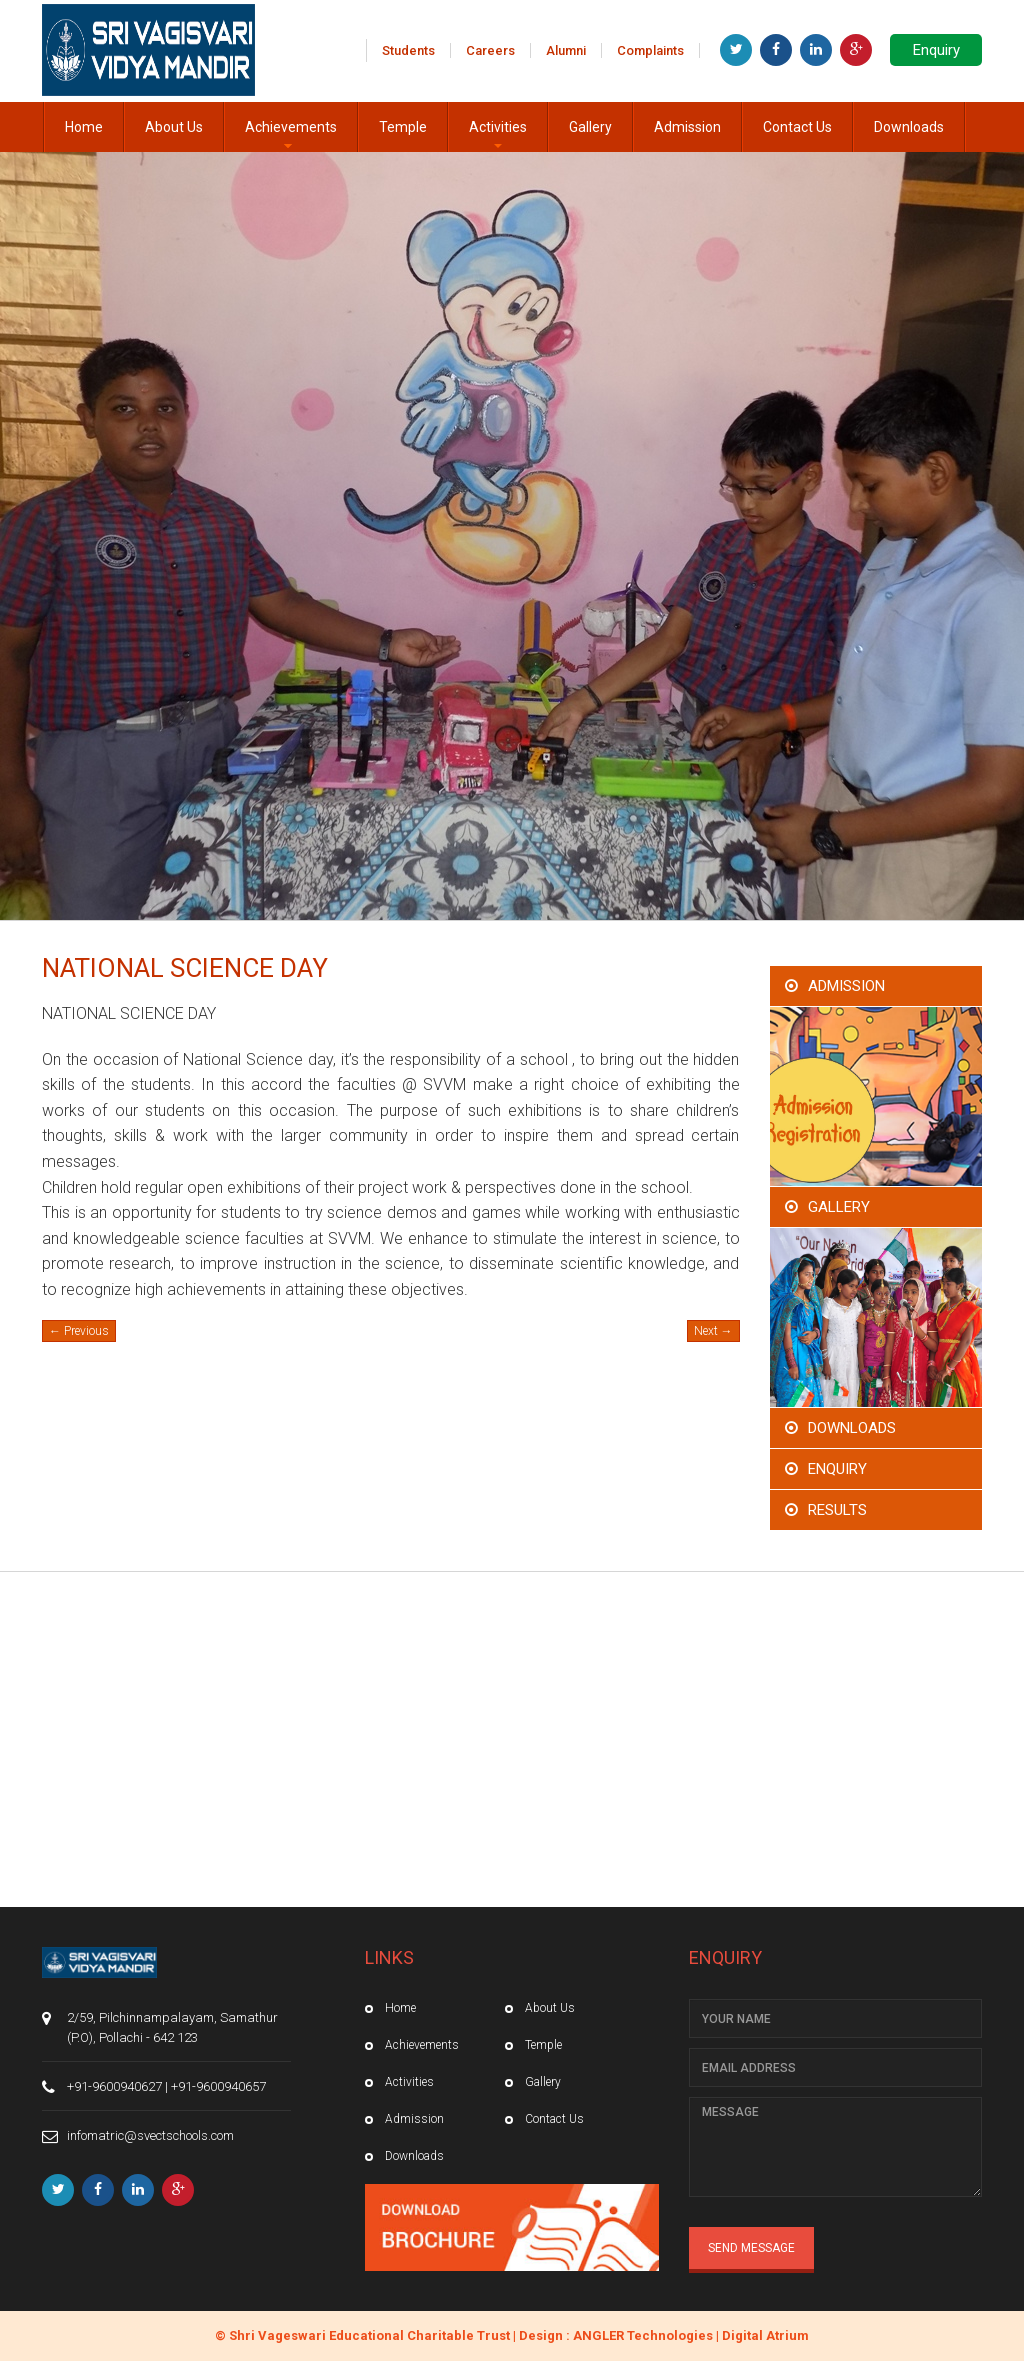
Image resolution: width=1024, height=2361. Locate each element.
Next (713, 1331)
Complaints (650, 50)
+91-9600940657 (218, 2086)
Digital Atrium (765, 2335)
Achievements (291, 135)
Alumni (566, 50)
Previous (79, 1331)
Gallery (590, 127)
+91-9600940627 (114, 2086)
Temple (403, 127)
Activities (498, 135)
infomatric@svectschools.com (150, 2135)
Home (84, 127)
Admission (687, 127)
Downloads (909, 127)
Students (408, 50)
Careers (490, 50)
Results (837, 1510)
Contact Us (797, 127)
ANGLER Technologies (643, 2335)
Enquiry (936, 50)
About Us (174, 127)
